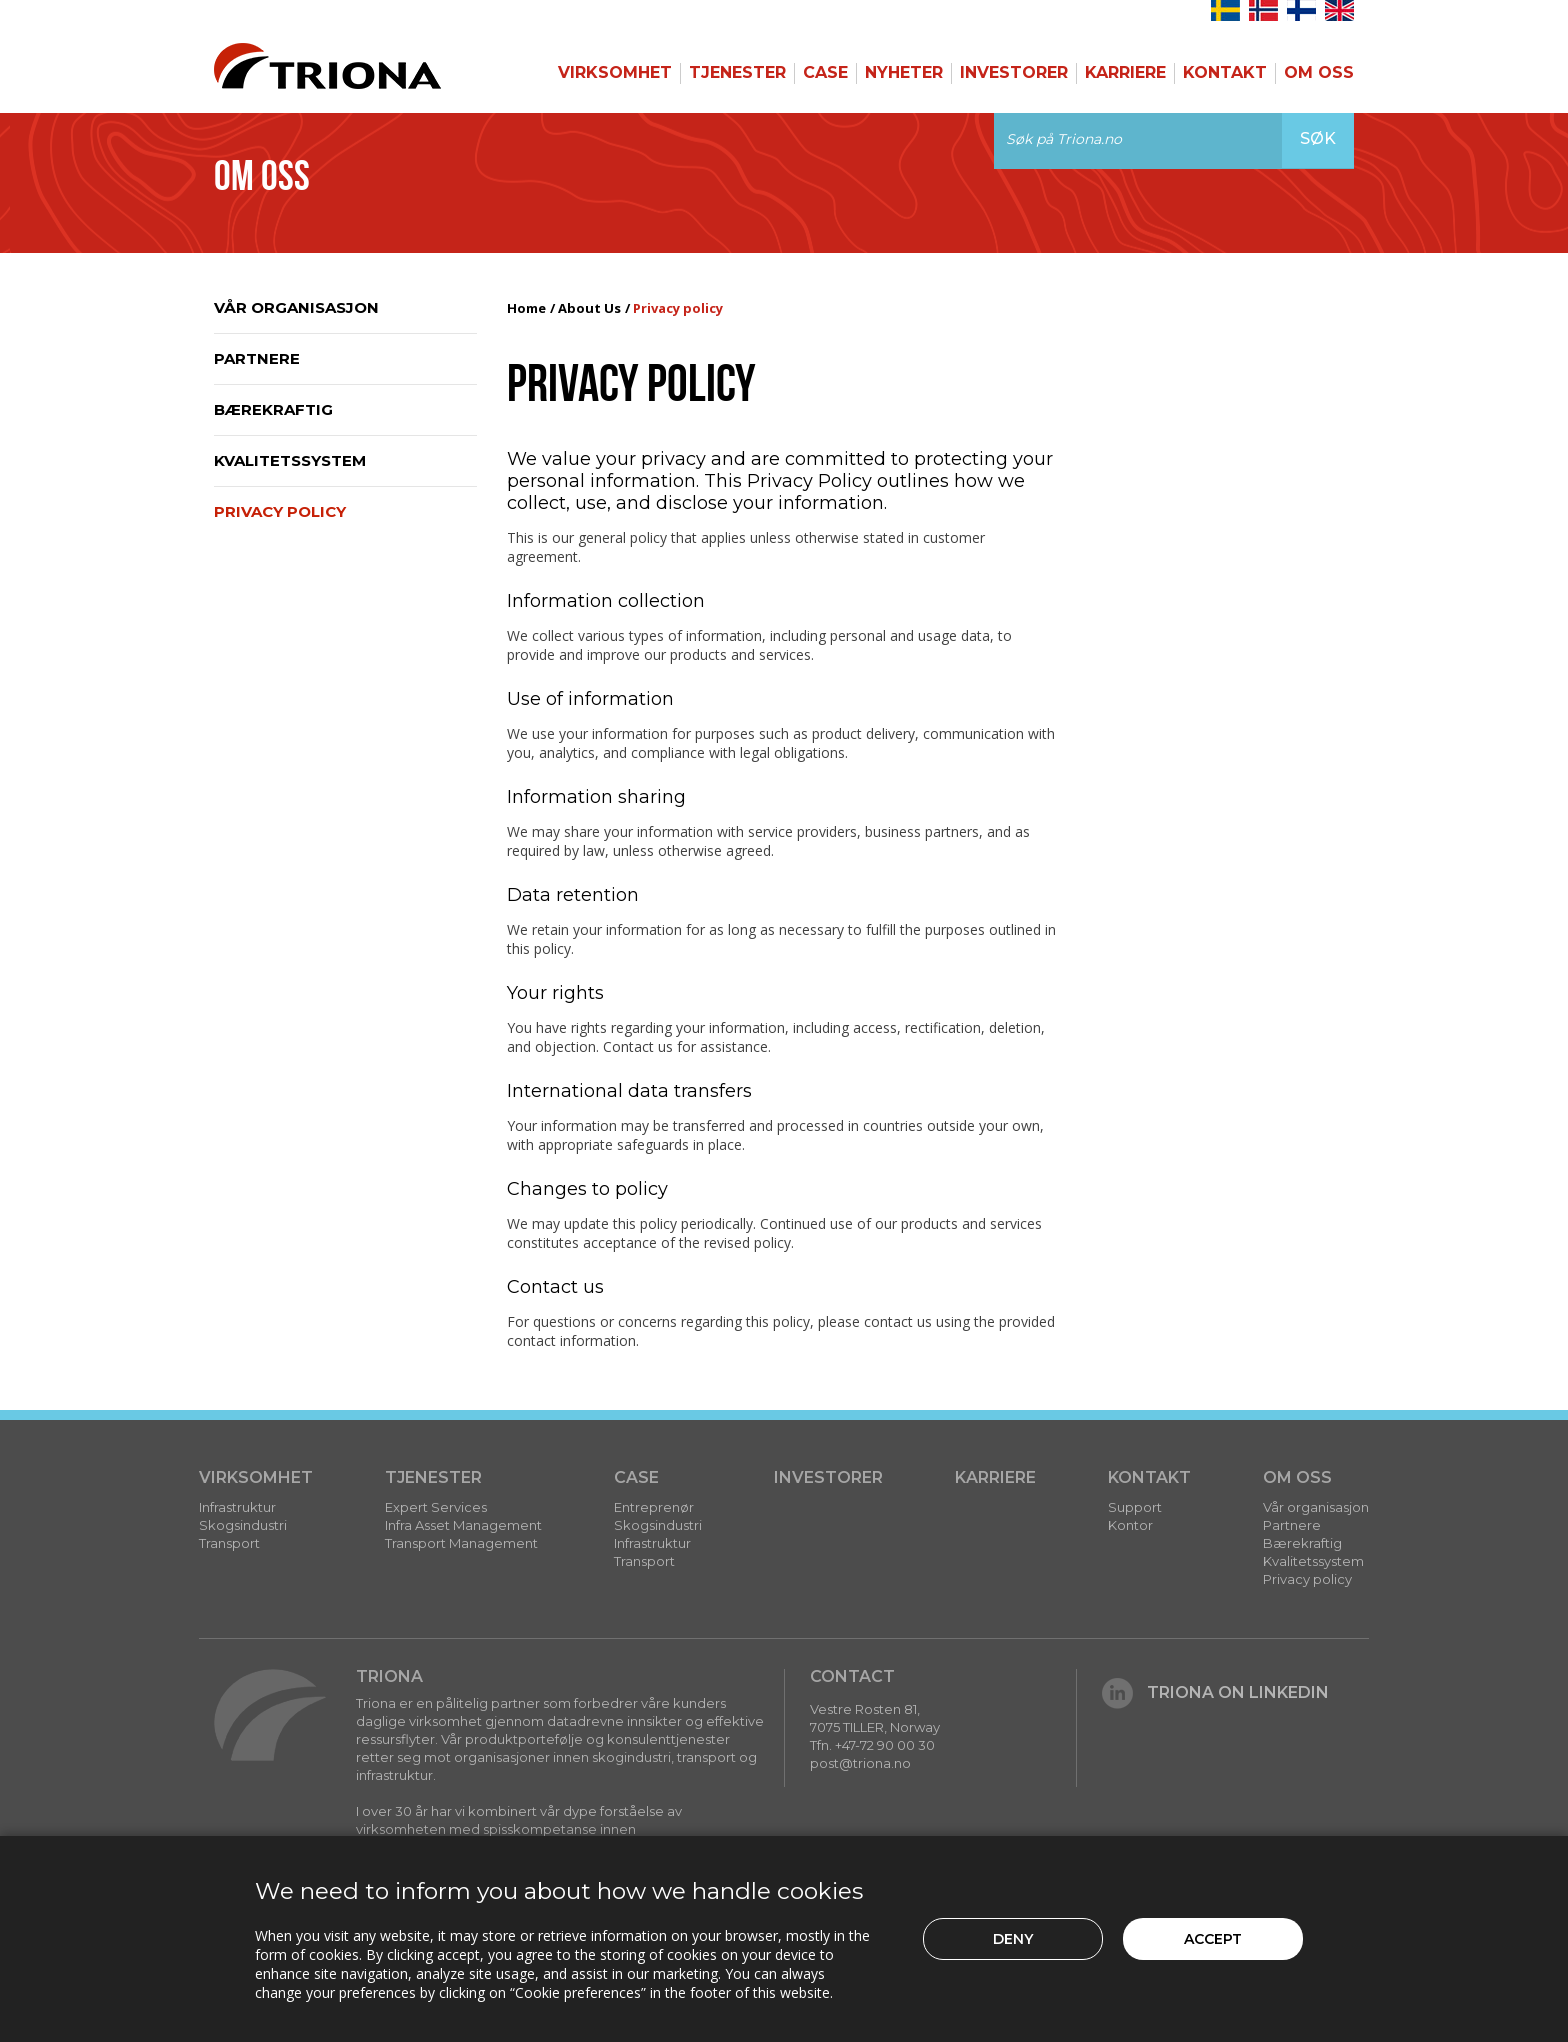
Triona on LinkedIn (1215, 1692)
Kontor (1130, 1525)
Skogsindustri (243, 1525)
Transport (229, 1543)
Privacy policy (280, 511)
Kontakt (1225, 72)
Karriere (1125, 72)
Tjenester (737, 72)
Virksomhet (615, 72)
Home (526, 308)
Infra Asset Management (463, 1525)
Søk (1318, 138)
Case (825, 72)
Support (1135, 1507)
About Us (589, 308)
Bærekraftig (273, 409)
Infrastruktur (237, 1507)
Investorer (1014, 72)
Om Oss (1319, 72)
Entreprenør (654, 1507)
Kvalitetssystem (290, 460)
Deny (1013, 1939)
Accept (1213, 1939)
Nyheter (904, 72)
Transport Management (461, 1543)
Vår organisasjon (296, 307)
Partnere (257, 358)
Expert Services (436, 1507)
